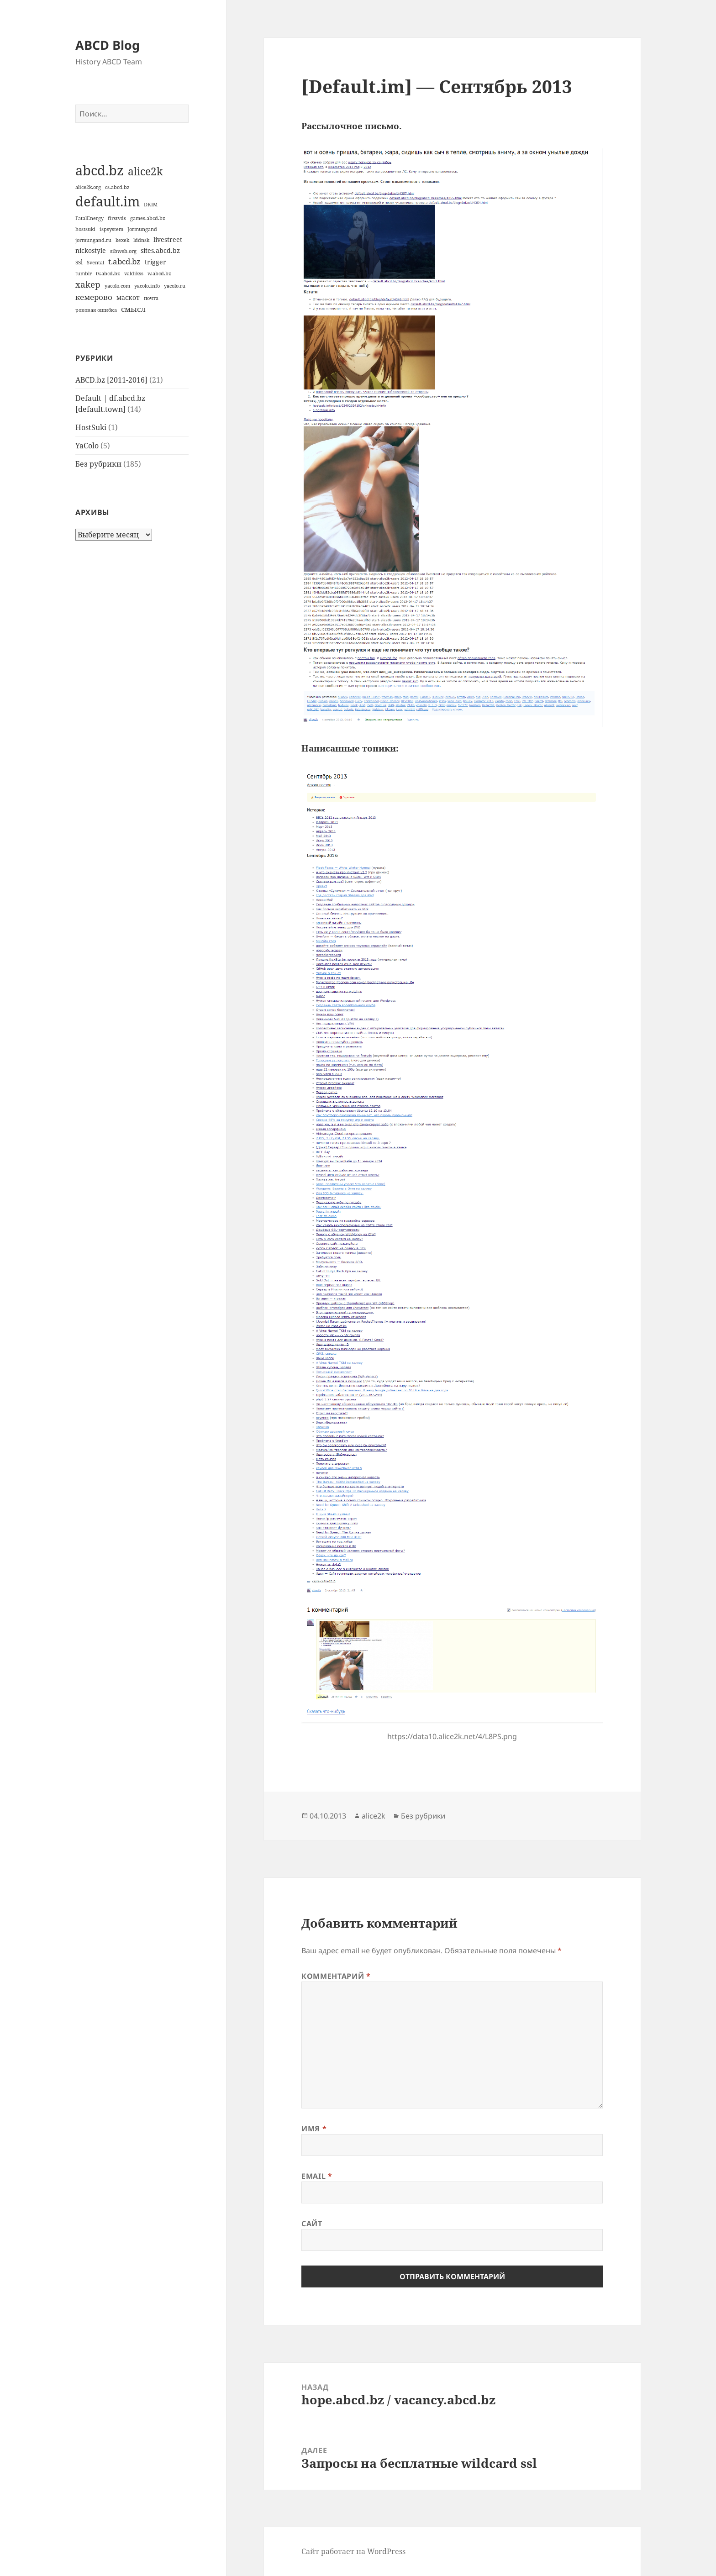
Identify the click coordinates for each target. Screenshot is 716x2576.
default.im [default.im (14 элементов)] (107, 201)
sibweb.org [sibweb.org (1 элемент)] (123, 251)
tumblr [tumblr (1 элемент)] (83, 273)
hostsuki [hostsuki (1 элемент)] (85, 229)
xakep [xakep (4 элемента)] (87, 284)
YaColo (87, 446)
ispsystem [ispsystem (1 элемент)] (111, 229)
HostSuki (90, 427)
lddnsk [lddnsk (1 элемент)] (141, 240)
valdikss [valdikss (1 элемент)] (133, 273)
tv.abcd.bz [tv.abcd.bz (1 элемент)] (108, 273)
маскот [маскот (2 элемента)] (128, 297)
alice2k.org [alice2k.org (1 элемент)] (88, 187)
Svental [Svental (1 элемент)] (95, 262)
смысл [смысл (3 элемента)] (133, 309)
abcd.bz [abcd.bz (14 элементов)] (99, 170)
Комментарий (335, 1976)
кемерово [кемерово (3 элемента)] (93, 297)
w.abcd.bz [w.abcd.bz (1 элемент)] (159, 273)
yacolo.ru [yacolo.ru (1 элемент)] (174, 286)
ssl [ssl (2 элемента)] (79, 262)
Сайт (311, 2224)
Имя (313, 2129)
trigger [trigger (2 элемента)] (155, 262)
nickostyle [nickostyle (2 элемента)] (90, 250)
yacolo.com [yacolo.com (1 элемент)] (117, 286)
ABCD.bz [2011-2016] (111, 380)
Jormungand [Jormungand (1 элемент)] (142, 229)
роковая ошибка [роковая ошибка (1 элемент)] (96, 310)
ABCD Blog (107, 45)
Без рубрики (98, 464)
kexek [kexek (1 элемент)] (122, 240)
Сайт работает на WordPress (353, 2551)
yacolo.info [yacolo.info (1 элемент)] (147, 286)
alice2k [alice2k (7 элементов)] (145, 171)
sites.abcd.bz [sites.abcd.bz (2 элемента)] (160, 250)
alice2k (373, 1816)
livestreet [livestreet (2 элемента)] (167, 239)
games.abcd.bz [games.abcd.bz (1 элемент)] (147, 218)
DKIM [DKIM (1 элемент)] (151, 204)
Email (316, 2176)
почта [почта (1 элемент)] (151, 298)
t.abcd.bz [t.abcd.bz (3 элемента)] (124, 261)
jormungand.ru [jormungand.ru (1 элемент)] (93, 240)
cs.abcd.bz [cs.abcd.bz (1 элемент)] (117, 187)
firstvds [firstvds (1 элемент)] (117, 218)
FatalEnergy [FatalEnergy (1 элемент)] (89, 218)
